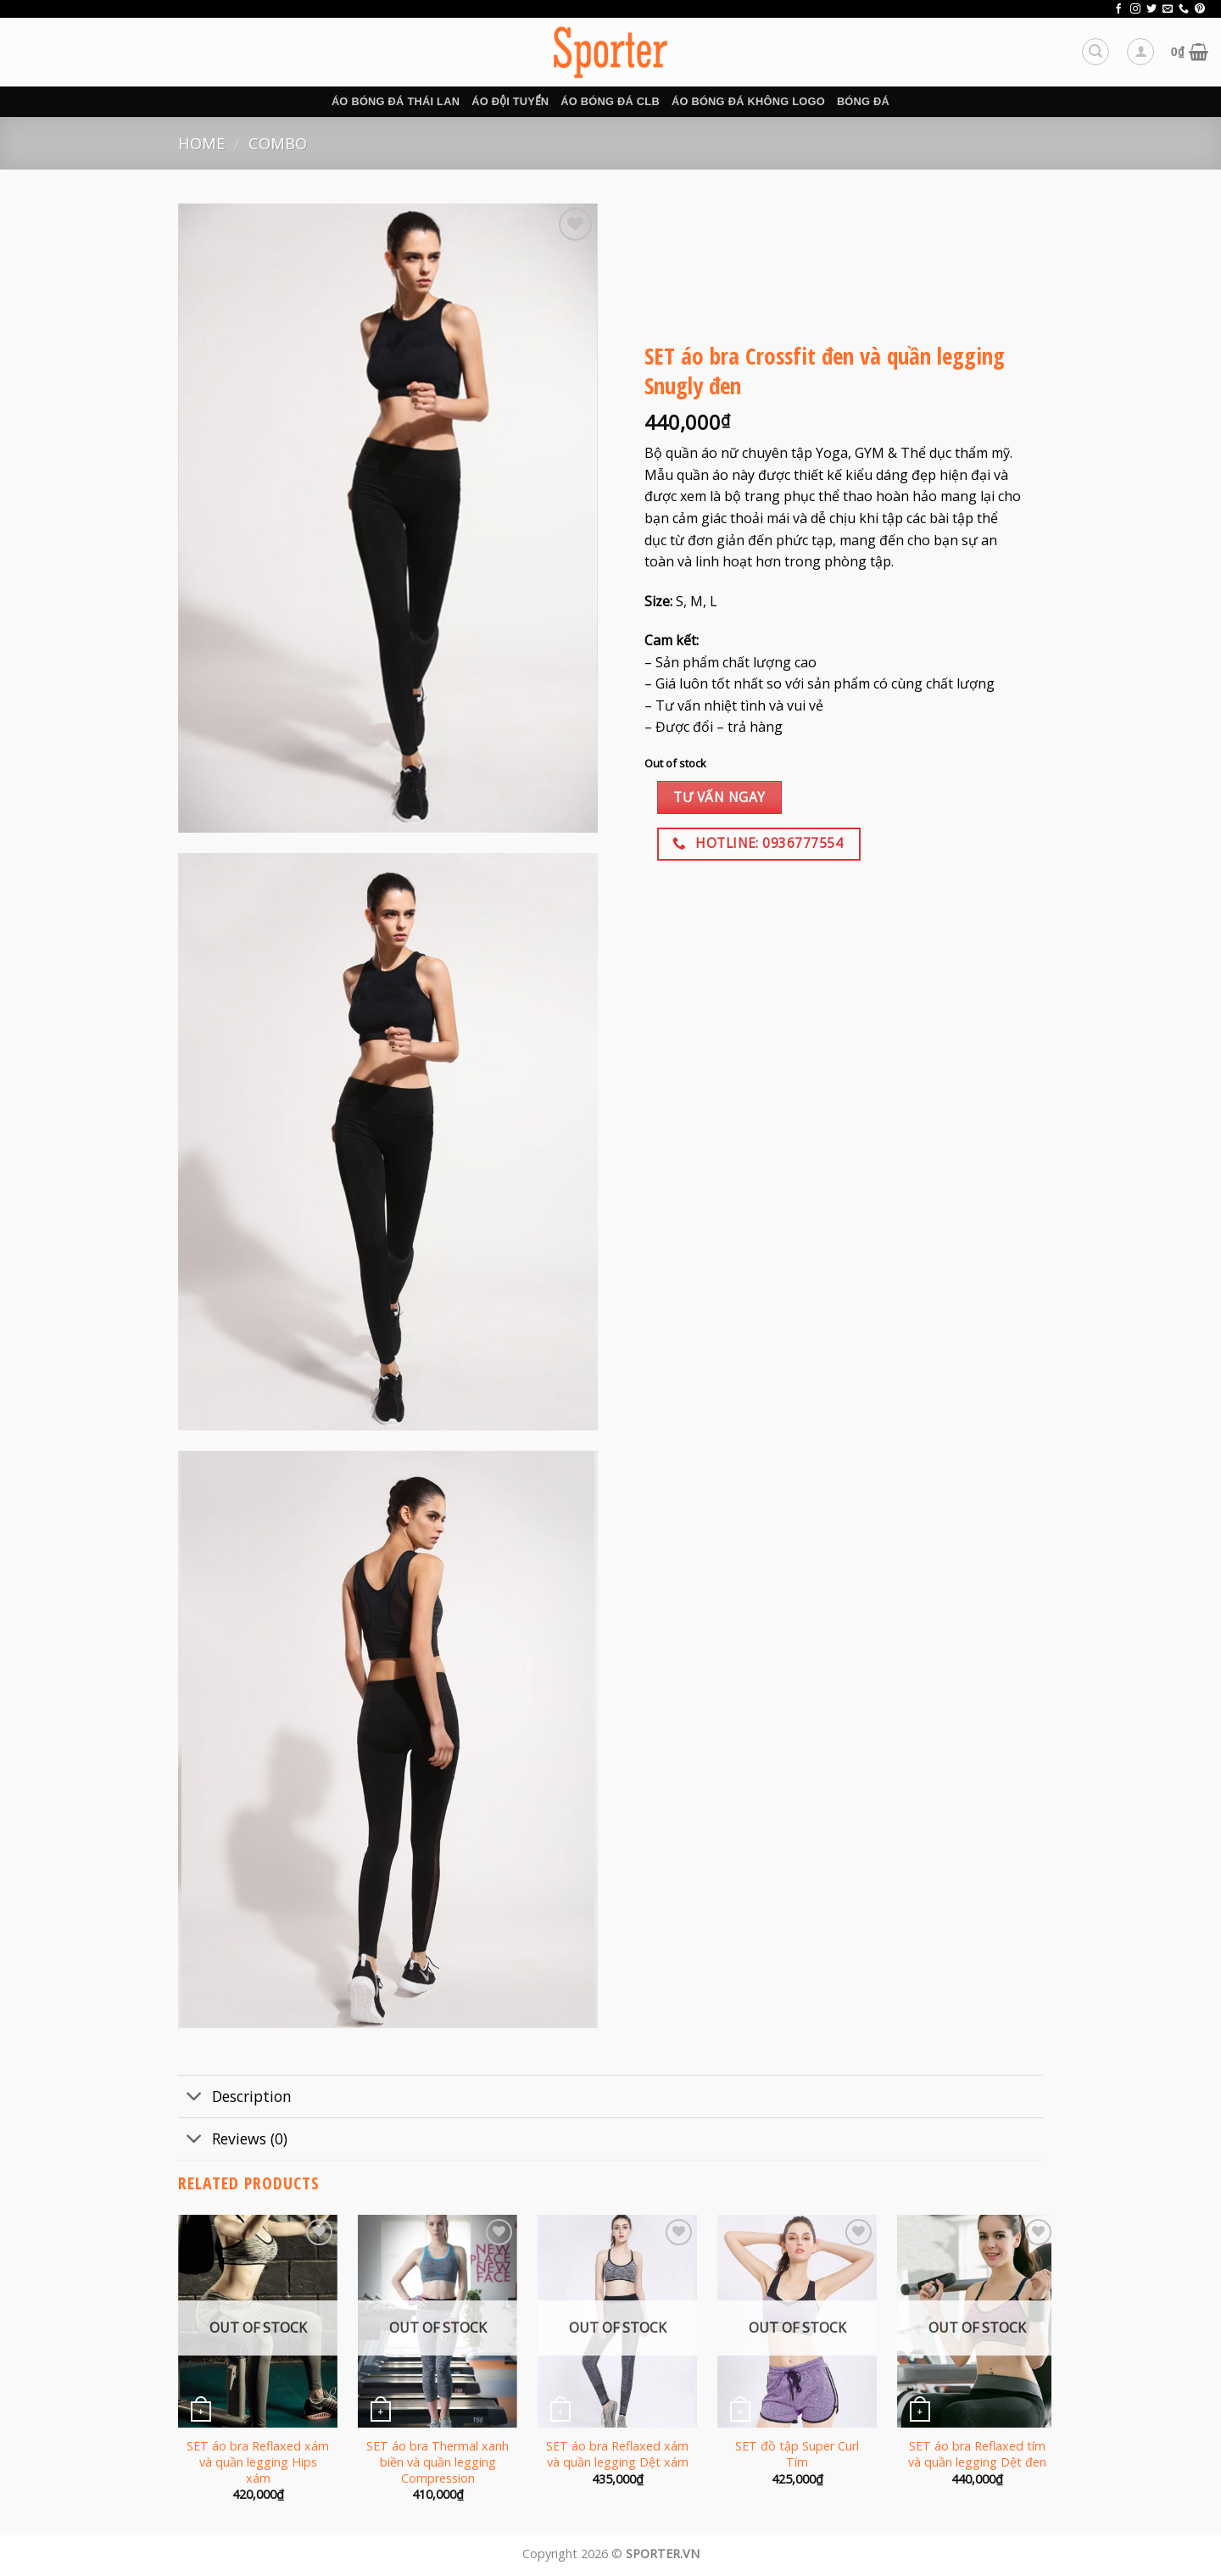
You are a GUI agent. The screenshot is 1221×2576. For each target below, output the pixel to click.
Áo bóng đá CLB (610, 101)
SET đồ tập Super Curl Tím (797, 2454)
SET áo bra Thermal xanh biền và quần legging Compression (437, 2462)
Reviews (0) (232, 2140)
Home (201, 142)
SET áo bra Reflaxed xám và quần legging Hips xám (258, 2462)
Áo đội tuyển (510, 101)
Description (235, 2098)
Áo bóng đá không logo (748, 101)
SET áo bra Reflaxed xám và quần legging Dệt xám (617, 2454)
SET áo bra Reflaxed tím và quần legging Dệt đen (977, 2454)
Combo (277, 142)
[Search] (1095, 51)
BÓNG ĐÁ (863, 101)
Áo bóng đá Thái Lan (396, 101)
